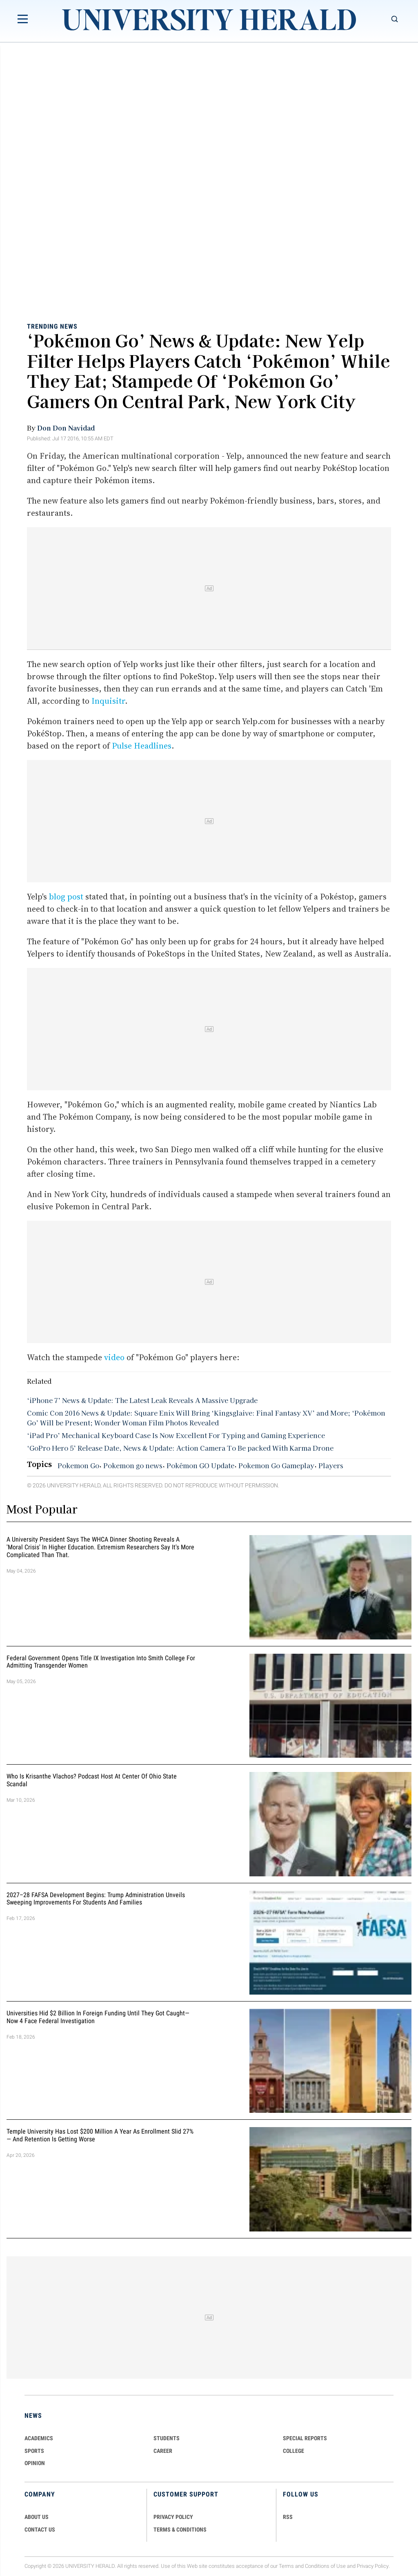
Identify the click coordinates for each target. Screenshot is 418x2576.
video (114, 1357)
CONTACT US (39, 2529)
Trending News (52, 326)
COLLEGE (293, 2451)
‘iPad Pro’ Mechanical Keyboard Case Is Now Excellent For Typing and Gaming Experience (176, 1435)
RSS (288, 2517)
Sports (34, 2451)
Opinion (34, 2463)
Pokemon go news (132, 1465)
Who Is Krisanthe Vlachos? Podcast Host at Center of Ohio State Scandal (92, 1780)
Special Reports (305, 2438)
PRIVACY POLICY (173, 2517)
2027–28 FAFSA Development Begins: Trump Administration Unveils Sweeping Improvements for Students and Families (96, 1899)
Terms (286, 2566)
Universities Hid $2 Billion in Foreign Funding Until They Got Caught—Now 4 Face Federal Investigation (98, 2017)
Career (162, 2451)
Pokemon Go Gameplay (276, 1465)
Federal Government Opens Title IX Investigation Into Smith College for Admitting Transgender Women (101, 1662)
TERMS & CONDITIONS (180, 2529)
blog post (66, 896)
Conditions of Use (325, 2566)
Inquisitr (108, 701)
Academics (38, 2438)
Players (330, 1465)
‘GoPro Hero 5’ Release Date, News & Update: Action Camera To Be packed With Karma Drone (180, 1448)
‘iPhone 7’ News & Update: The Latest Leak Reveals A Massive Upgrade (142, 1400)
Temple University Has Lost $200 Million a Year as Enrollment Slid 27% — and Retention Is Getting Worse (100, 2135)
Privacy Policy (373, 2566)
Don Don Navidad (66, 428)
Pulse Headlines (141, 745)
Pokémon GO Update (200, 1465)
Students (166, 2438)
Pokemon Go (78, 1465)
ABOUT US (36, 2517)
